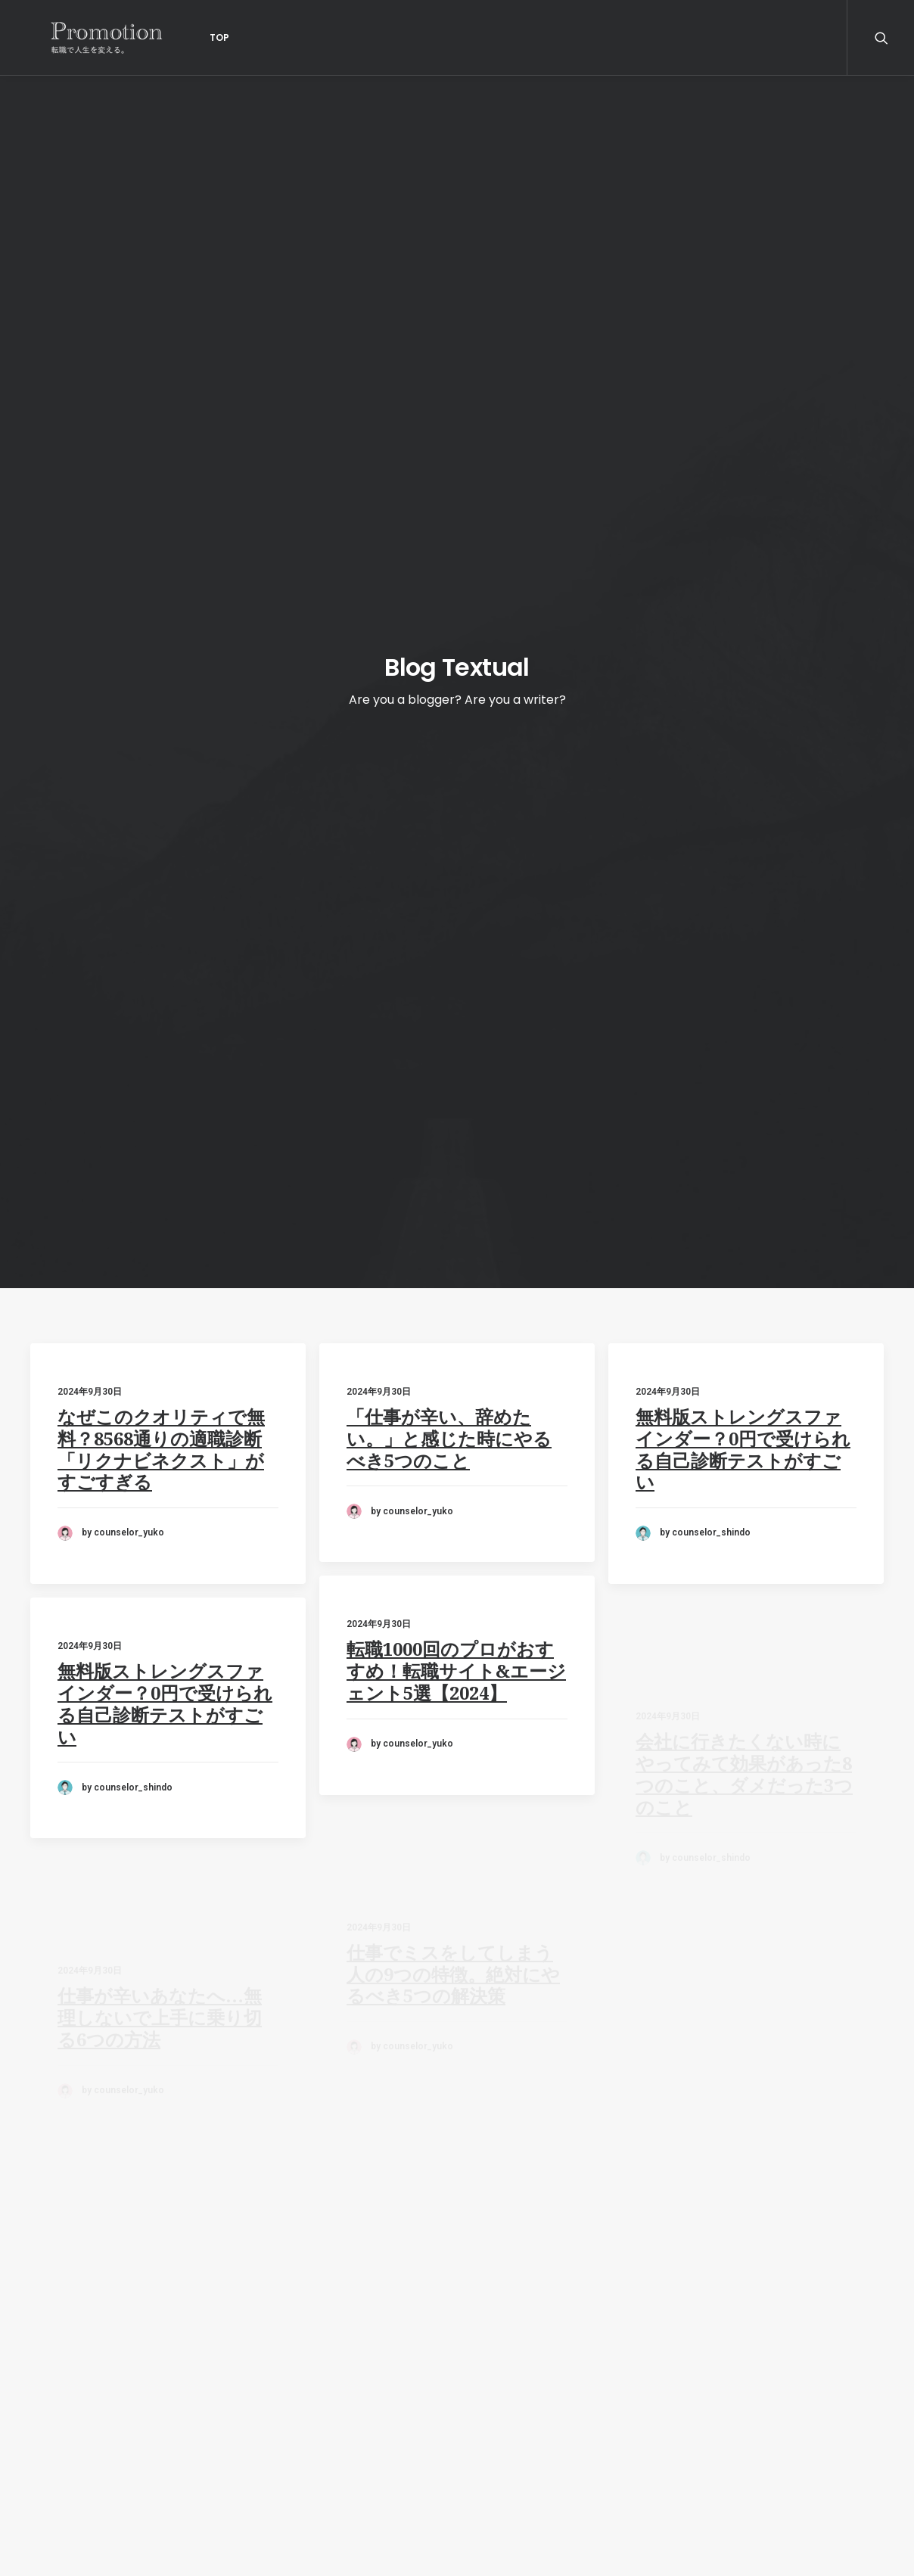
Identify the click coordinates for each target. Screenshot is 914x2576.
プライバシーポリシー (90, 2463)
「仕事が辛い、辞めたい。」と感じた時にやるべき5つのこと (449, 502)
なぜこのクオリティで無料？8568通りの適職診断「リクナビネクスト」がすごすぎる (161, 512)
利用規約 (54, 2442)
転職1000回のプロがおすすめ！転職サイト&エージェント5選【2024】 (456, 789)
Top (183, 37)
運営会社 (54, 2421)
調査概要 (54, 2485)
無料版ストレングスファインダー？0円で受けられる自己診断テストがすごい (743, 524)
